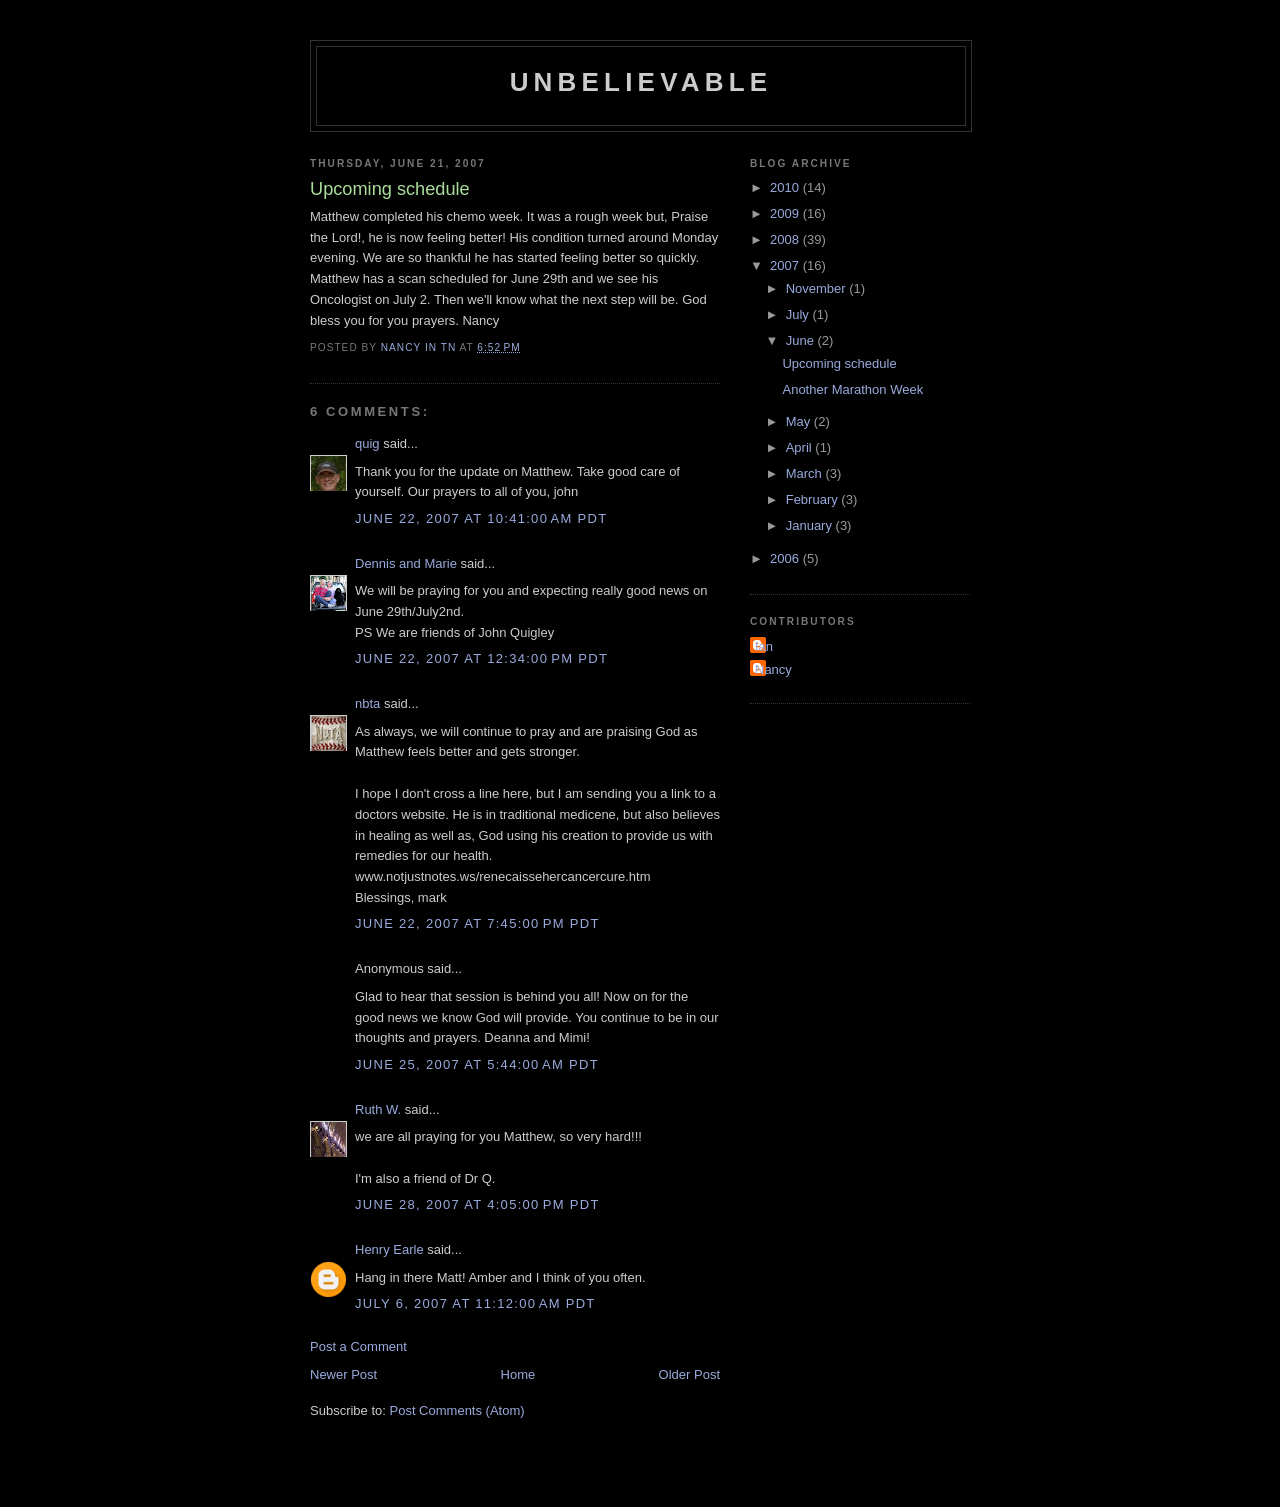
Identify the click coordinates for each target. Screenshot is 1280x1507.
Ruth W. (378, 1109)
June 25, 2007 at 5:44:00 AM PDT (477, 1064)
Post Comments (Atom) (457, 1410)
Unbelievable (641, 82)
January (811, 525)
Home (518, 1374)
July (799, 314)
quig (367, 443)
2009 (786, 213)
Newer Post (343, 1374)
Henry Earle (389, 1249)
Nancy (773, 669)
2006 (786, 558)
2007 (786, 265)
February (814, 499)
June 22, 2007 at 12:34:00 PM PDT (481, 658)
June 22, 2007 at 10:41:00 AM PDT (481, 518)
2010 (786, 187)
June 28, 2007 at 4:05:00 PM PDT (477, 1204)
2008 (786, 239)
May (800, 421)
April (801, 447)
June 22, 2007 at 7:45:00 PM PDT (477, 923)
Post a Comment (358, 1346)
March (806, 473)
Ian (764, 646)
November (818, 288)
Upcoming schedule (839, 363)
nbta (367, 703)
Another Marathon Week (852, 389)
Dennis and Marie (406, 563)
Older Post (689, 1374)
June (802, 340)
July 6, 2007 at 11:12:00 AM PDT (475, 1303)
